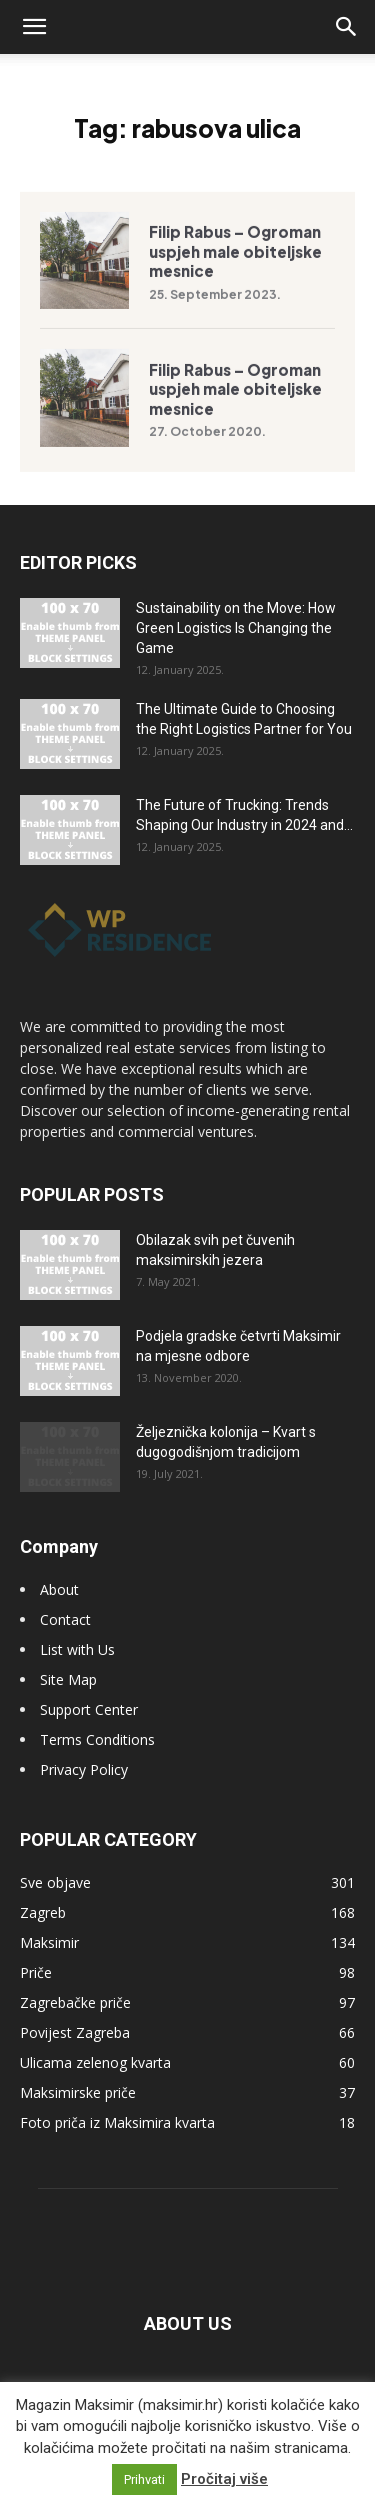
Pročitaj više (224, 2479)
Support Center (89, 1709)
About (59, 1589)
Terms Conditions (97, 1739)
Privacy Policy (84, 1769)
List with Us (77, 1649)
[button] (34, 27)
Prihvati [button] (144, 2479)
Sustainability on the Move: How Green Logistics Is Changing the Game (236, 628)
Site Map (68, 1679)
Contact (65, 1619)
